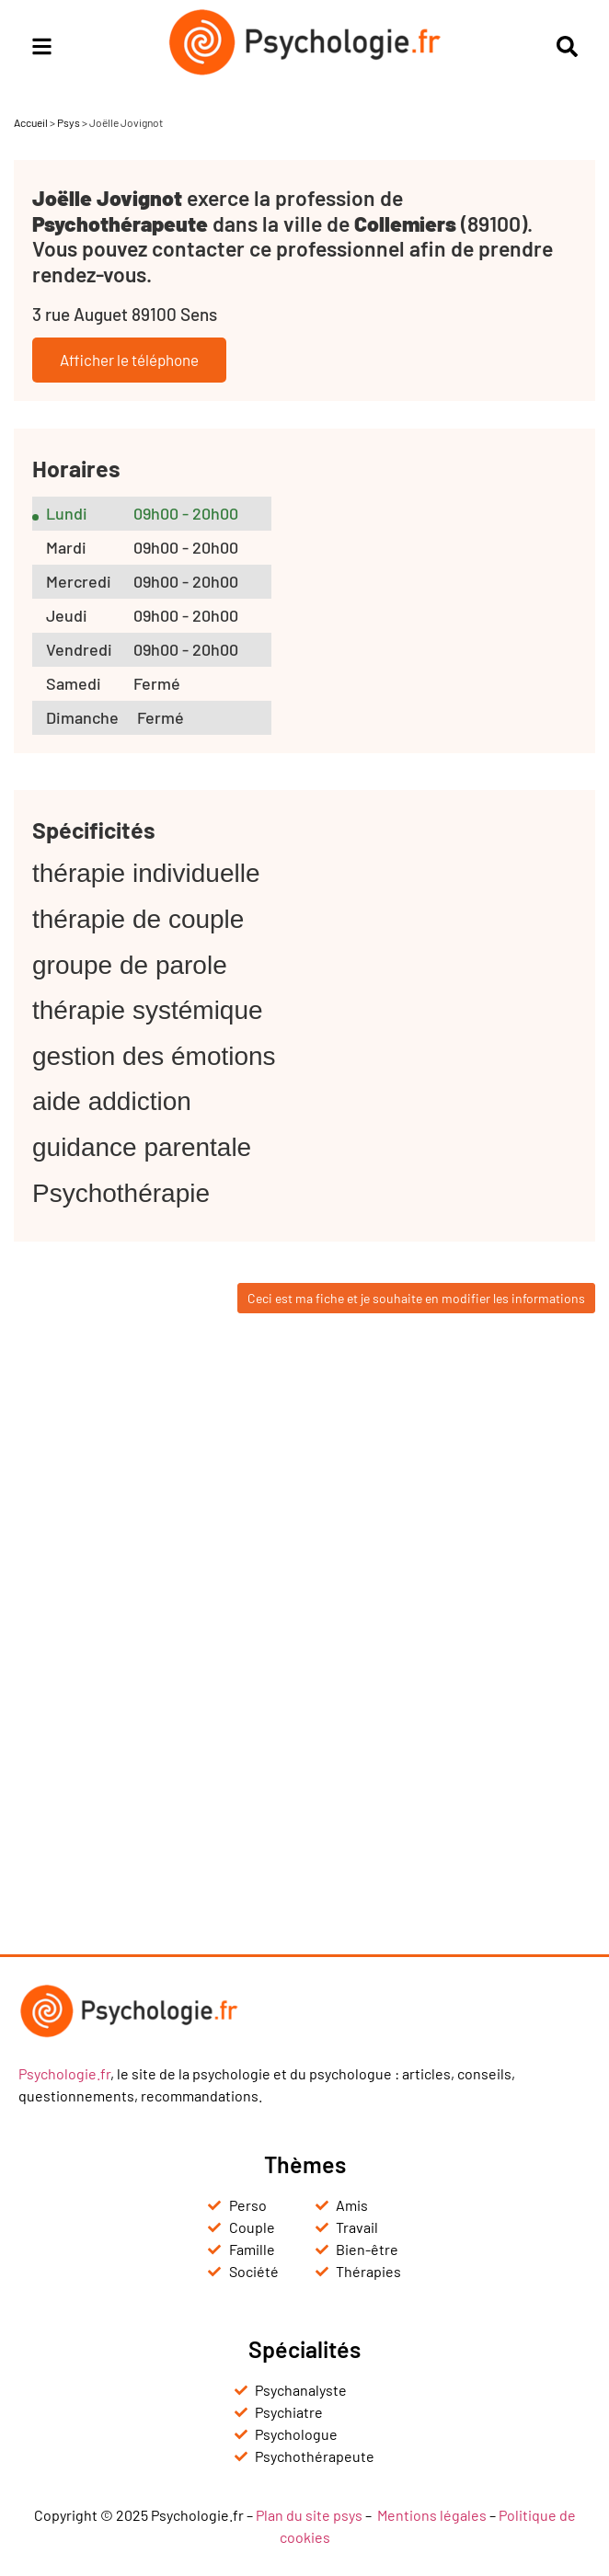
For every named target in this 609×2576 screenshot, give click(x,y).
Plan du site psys (309, 2515)
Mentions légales (432, 2515)
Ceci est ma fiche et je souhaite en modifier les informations (416, 1298)
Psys (68, 122)
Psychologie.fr (64, 2073)
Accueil (31, 122)
